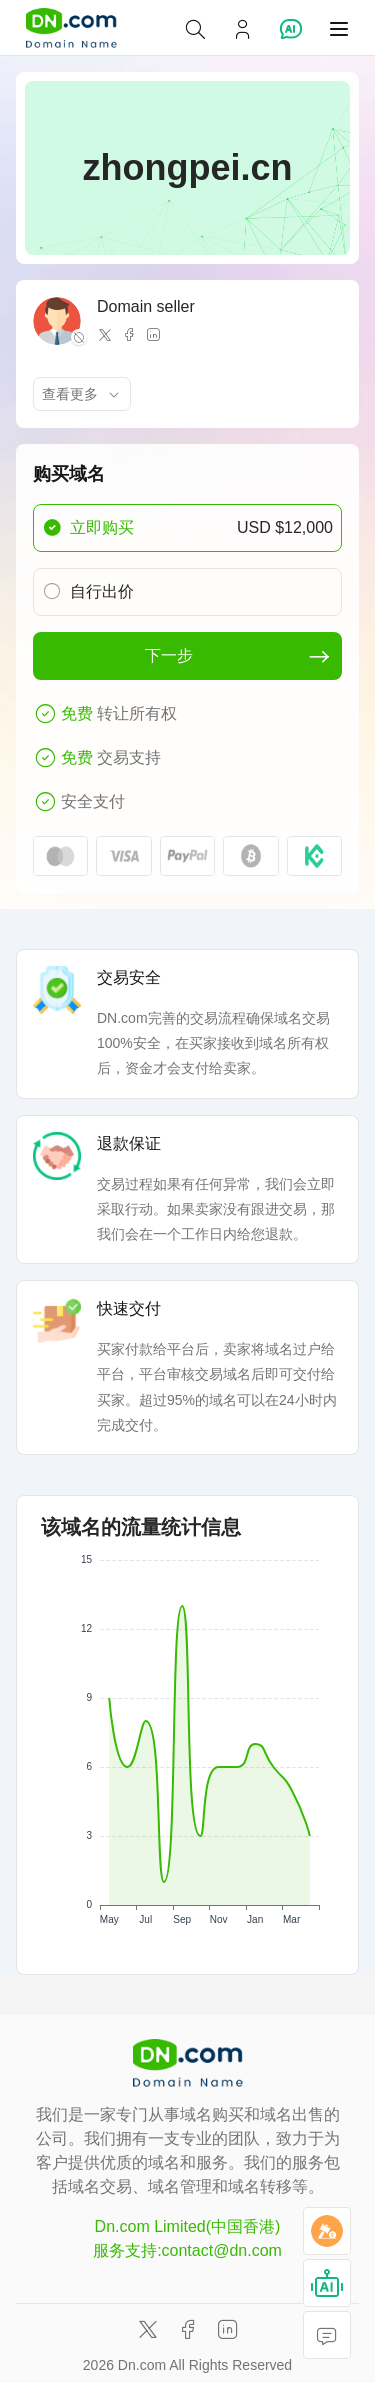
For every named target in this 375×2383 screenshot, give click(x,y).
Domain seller (146, 306)
